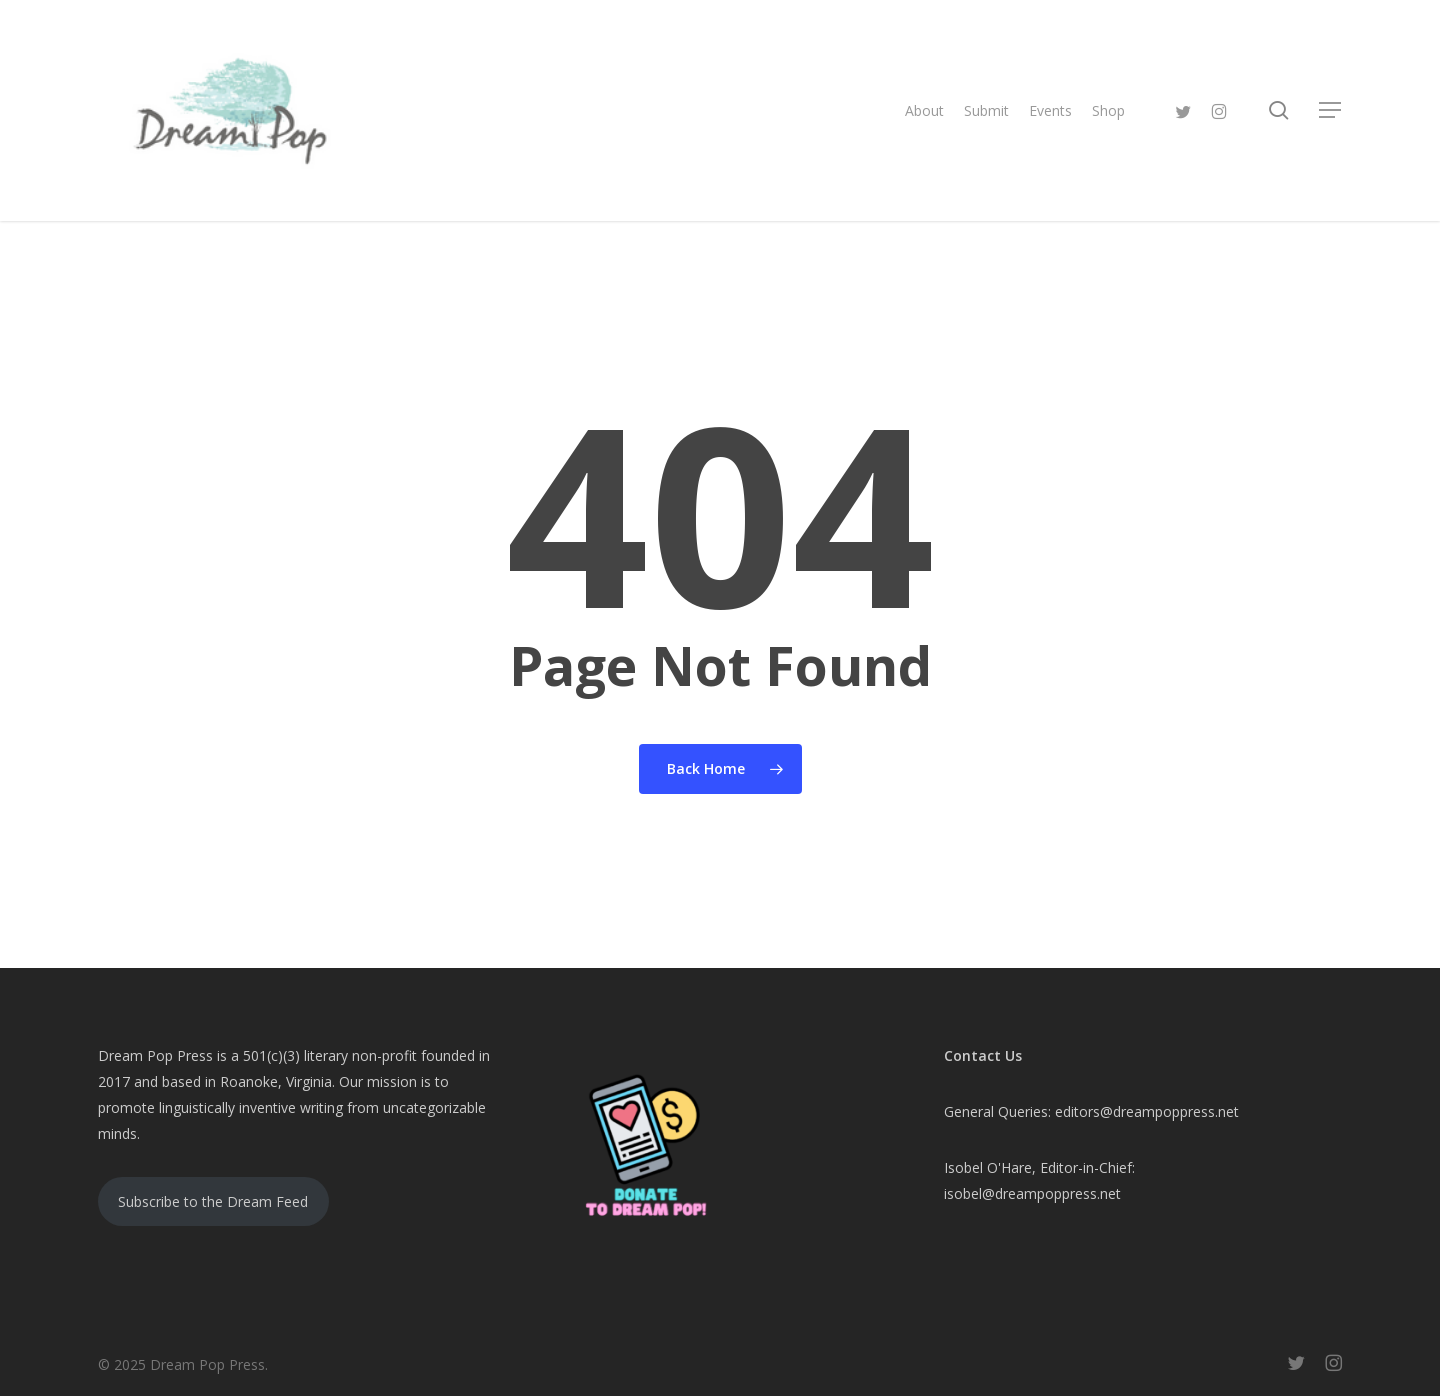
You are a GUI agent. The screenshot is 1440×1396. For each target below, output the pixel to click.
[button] (1331, 110)
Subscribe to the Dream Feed (213, 1201)
